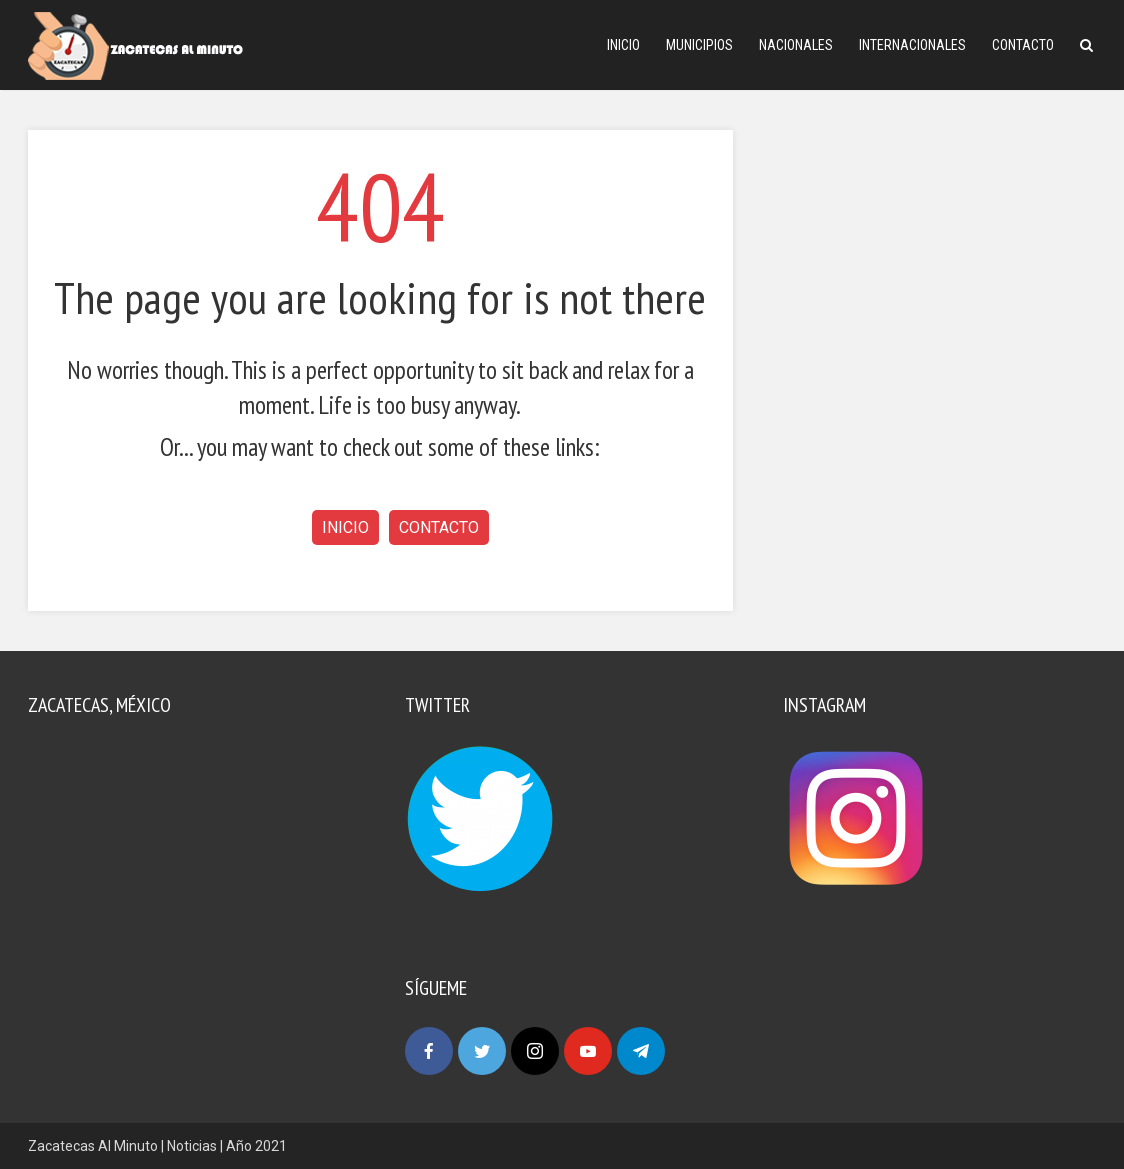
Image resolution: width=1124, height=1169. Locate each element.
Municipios (699, 45)
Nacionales (796, 45)
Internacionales (912, 45)
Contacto (1023, 45)
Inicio (623, 45)
